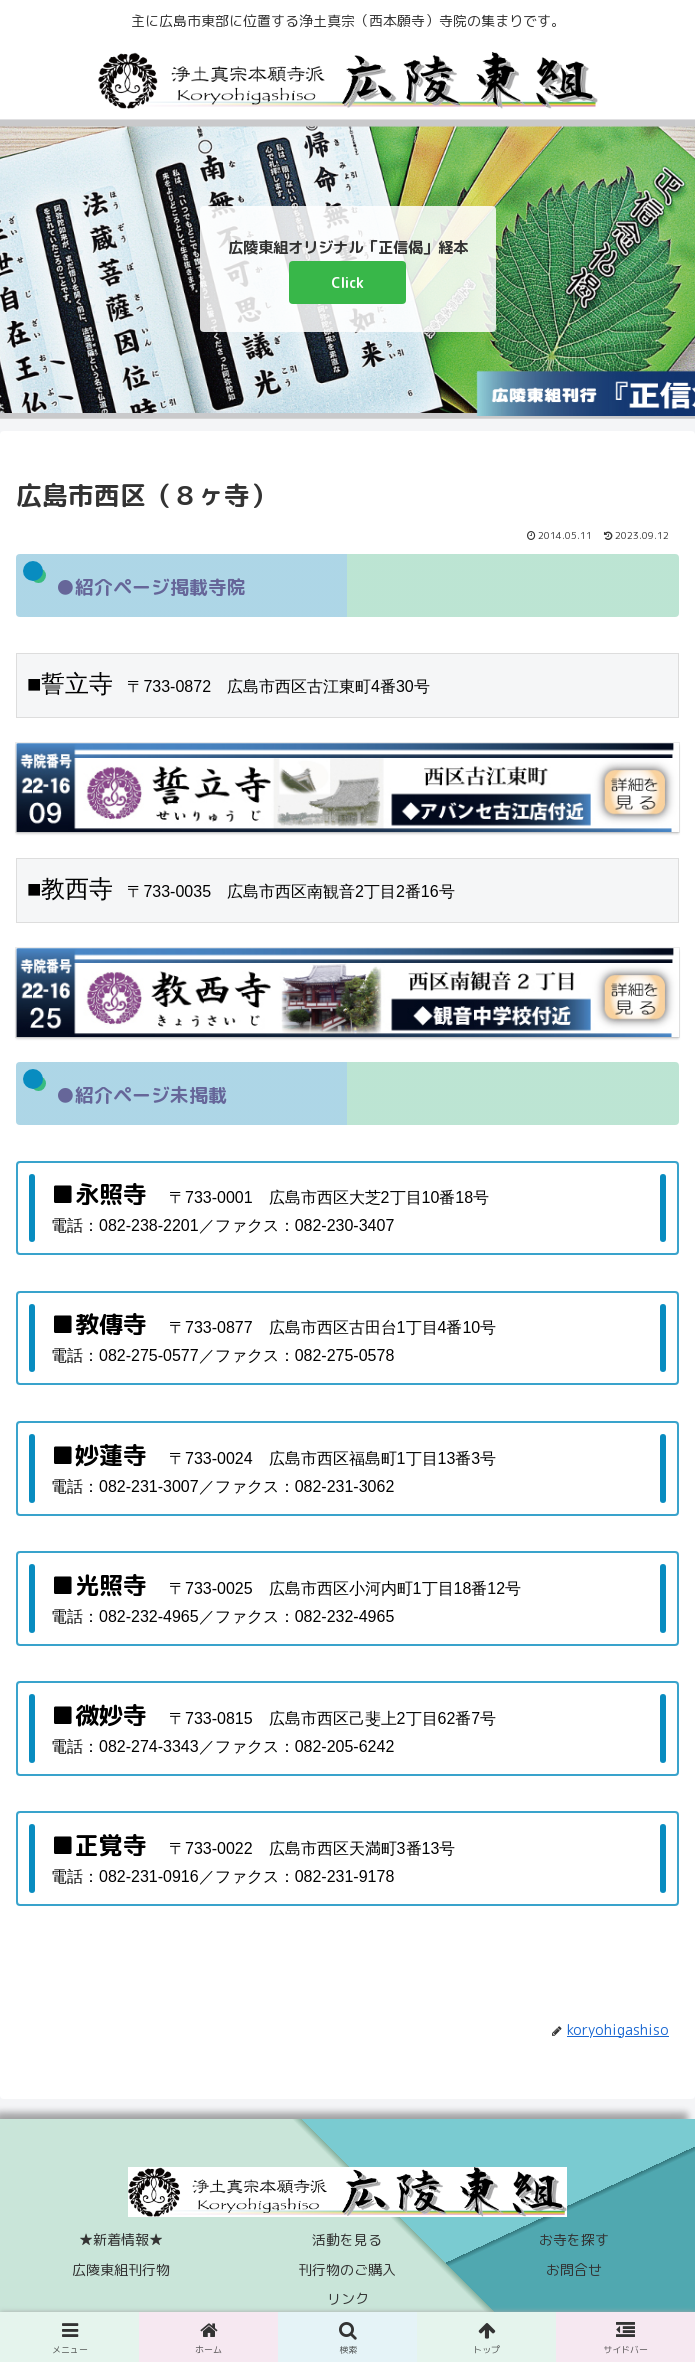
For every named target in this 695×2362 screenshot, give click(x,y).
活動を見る (347, 2239)
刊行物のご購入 (347, 2269)
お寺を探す (574, 2239)
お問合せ (574, 2269)
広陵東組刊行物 (121, 2269)
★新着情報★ (121, 2239)
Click (347, 282)
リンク (348, 2298)
